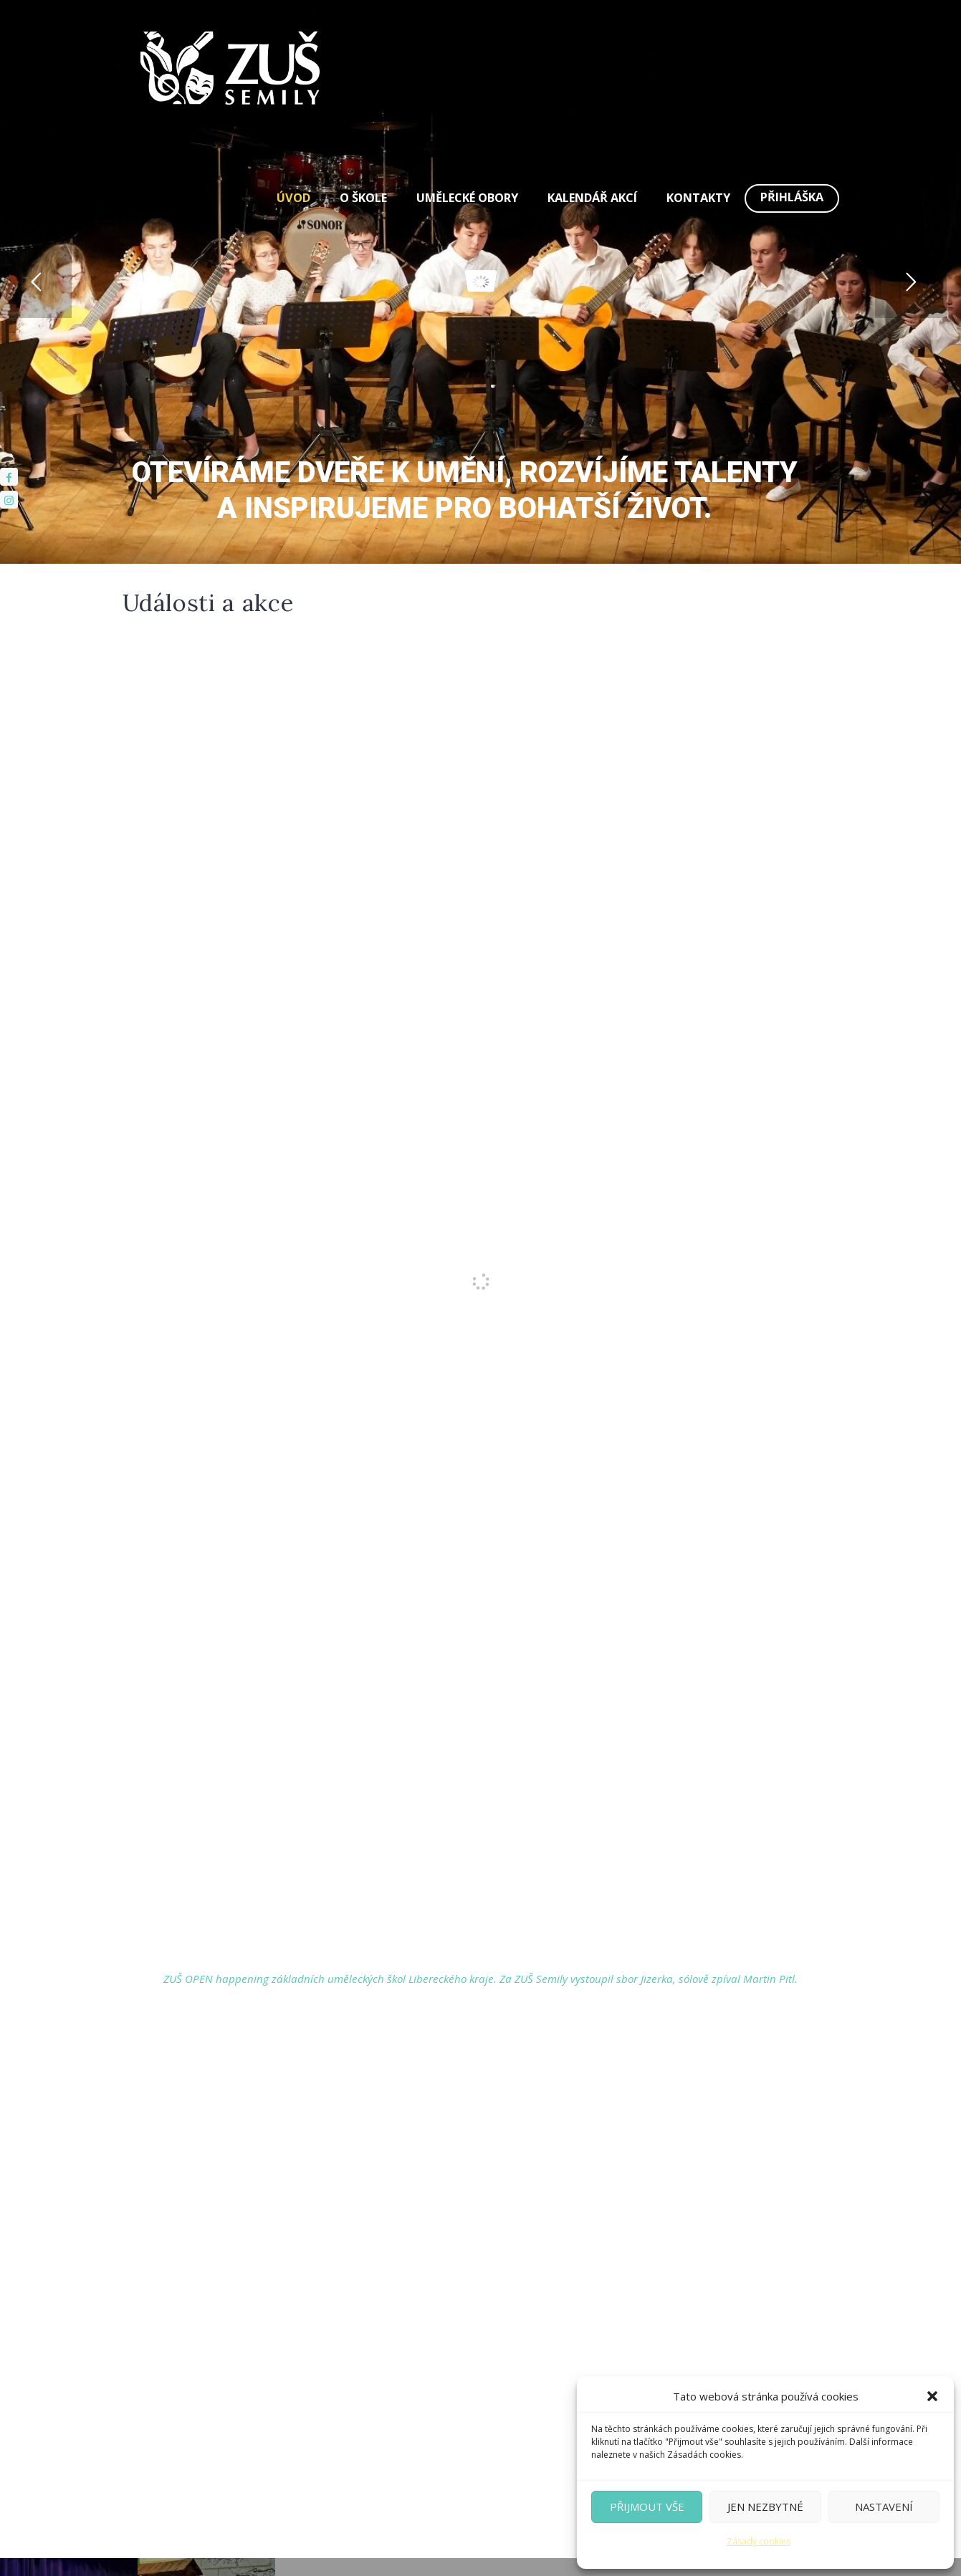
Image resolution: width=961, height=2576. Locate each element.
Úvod (293, 198)
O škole (363, 198)
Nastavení (884, 2506)
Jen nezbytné (765, 2506)
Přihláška (791, 197)
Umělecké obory (467, 198)
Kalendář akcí (592, 198)
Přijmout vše (647, 2506)
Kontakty (698, 198)
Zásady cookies (758, 2541)
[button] (932, 2396)
